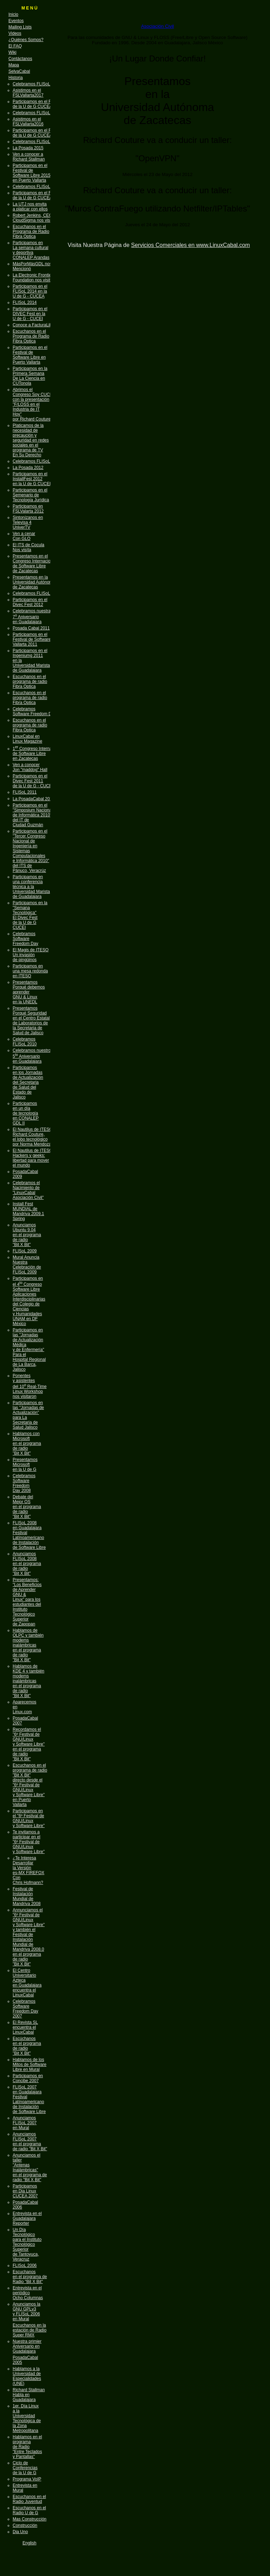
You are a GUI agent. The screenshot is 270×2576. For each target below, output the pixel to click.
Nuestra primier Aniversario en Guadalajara (27, 2346)
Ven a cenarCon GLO (24, 536)
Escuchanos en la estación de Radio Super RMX (29, 2330)
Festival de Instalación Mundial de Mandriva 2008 (26, 1896)
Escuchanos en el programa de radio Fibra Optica (30, 681)
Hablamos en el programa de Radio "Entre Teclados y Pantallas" (27, 2446)
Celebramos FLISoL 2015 (36, 186)
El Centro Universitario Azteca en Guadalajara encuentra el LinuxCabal (27, 1982)
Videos (14, 33)
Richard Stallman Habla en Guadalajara (29, 2394)
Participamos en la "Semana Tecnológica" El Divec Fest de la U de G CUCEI (30, 915)
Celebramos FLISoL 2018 (36, 83)
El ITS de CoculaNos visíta (28, 547)
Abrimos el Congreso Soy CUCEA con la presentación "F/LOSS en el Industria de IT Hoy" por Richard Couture (34, 404)
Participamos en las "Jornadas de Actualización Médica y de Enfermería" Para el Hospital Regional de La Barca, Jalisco (29, 1350)
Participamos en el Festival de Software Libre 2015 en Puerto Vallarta (31, 173)
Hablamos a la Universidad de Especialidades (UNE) (27, 2376)
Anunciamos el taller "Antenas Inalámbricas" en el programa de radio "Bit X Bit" (30, 2167)
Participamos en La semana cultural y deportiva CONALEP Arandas (31, 250)
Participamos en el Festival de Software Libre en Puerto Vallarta (30, 355)
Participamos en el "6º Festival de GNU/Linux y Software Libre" (29, 1818)
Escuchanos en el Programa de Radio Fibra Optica (31, 231)
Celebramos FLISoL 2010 (25, 1041)
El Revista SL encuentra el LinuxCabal (25, 2027)
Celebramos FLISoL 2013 (36, 461)
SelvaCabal (19, 71)
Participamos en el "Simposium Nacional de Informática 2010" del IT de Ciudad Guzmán (33, 815)
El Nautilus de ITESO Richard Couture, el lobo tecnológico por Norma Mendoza (32, 1137)
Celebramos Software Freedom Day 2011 (39, 711)
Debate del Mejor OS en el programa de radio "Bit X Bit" (27, 1506)
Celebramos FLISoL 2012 (36, 593)
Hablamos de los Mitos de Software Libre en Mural (29, 2064)
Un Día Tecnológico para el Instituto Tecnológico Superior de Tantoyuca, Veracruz (27, 2244)
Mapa (13, 65)
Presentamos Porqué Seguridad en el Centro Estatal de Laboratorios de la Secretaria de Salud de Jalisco (31, 1020)
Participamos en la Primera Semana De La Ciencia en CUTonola (30, 376)
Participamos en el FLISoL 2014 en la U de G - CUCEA (30, 291)
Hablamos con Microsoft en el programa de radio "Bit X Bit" (27, 1443)
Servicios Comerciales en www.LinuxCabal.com (190, 245)
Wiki (12, 52)
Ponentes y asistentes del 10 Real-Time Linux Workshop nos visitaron (30, 1386)
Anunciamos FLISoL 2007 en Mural (25, 2122)
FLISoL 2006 (25, 2265)
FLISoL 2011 (25, 792)
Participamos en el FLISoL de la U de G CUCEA (37, 104)
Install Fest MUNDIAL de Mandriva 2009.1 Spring (28, 1211)
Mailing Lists (20, 27)
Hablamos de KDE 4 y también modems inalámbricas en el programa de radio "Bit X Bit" (28, 1681)
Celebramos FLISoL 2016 (36, 141)
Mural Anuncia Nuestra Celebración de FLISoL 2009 (27, 1264)
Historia (15, 77)
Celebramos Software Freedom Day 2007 (25, 2009)
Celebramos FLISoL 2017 (36, 112)
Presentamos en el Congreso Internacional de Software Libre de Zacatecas (34, 563)
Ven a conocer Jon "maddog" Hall (30, 767)
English (29, 2543)
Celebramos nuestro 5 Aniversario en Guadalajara (32, 1056)
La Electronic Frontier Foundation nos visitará (34, 277)
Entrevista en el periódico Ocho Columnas (28, 2292)
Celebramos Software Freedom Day (25, 938)
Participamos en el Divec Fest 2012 (30, 602)
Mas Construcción (29, 2519)
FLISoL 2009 (25, 1250)
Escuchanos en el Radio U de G (29, 2510)
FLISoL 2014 (25, 302)
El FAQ (15, 46)
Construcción (25, 2525)
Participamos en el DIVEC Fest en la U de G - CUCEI (30, 313)
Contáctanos (20, 58)
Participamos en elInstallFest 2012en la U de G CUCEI (32, 478)
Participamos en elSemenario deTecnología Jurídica (31, 495)
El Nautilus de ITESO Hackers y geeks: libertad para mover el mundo (32, 1158)
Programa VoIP (27, 2479)
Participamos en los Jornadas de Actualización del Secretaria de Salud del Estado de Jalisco (28, 1082)
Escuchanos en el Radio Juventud (29, 2499)
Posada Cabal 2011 (31, 628)
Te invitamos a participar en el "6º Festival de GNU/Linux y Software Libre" (29, 1842)
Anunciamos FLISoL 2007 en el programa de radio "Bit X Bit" (30, 2141)
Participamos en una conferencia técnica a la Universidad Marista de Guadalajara (31, 886)
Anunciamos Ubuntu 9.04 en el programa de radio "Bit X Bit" (27, 1234)
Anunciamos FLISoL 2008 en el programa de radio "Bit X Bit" (27, 1563)
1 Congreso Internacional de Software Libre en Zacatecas (38, 753)
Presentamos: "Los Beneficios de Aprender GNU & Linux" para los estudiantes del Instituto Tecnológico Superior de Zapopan (27, 1601)
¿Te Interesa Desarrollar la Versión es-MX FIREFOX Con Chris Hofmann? (28, 1870)
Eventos (16, 20)
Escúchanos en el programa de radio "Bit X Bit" (27, 2046)
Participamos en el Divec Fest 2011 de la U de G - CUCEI (33, 781)
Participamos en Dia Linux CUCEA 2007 (25, 2191)
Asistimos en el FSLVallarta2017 (28, 93)
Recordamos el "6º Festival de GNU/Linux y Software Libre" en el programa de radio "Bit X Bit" (29, 1744)
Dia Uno (20, 2531)
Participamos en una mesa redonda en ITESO (30, 971)
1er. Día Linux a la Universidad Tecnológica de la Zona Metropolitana (27, 2418)
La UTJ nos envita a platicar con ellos (30, 206)
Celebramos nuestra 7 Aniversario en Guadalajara (32, 616)
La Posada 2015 (28, 147)
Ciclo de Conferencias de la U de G (25, 2467)
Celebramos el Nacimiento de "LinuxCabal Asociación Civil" (28, 1190)
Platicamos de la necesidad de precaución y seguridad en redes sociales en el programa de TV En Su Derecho (31, 440)
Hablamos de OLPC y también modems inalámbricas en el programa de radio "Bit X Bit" (28, 1645)
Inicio (13, 14)
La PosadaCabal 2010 (33, 798)
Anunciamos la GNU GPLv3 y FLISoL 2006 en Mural (26, 2311)
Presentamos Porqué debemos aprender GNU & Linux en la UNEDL (29, 992)
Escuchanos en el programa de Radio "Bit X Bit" (30, 2276)
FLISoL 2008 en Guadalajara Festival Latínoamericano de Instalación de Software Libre (29, 1535)
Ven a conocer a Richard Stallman (29, 157)
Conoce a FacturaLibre (34, 324)
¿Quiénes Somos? (25, 39)
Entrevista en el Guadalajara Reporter (27, 2218)
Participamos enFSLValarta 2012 (28, 509)
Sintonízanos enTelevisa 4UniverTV (28, 522)
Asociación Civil (157, 26)
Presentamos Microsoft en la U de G (25, 1464)
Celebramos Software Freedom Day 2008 (24, 1483)
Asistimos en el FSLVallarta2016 (28, 121)
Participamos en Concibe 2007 (28, 2078)
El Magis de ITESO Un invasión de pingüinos (31, 954)
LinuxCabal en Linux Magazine (27, 739)
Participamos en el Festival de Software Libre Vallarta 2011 (37, 639)
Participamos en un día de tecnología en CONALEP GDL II (26, 1113)
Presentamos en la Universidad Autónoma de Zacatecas (34, 582)
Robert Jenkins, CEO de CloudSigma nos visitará (35, 218)
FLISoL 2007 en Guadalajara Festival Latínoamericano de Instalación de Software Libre (29, 2099)
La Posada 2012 (28, 467)
